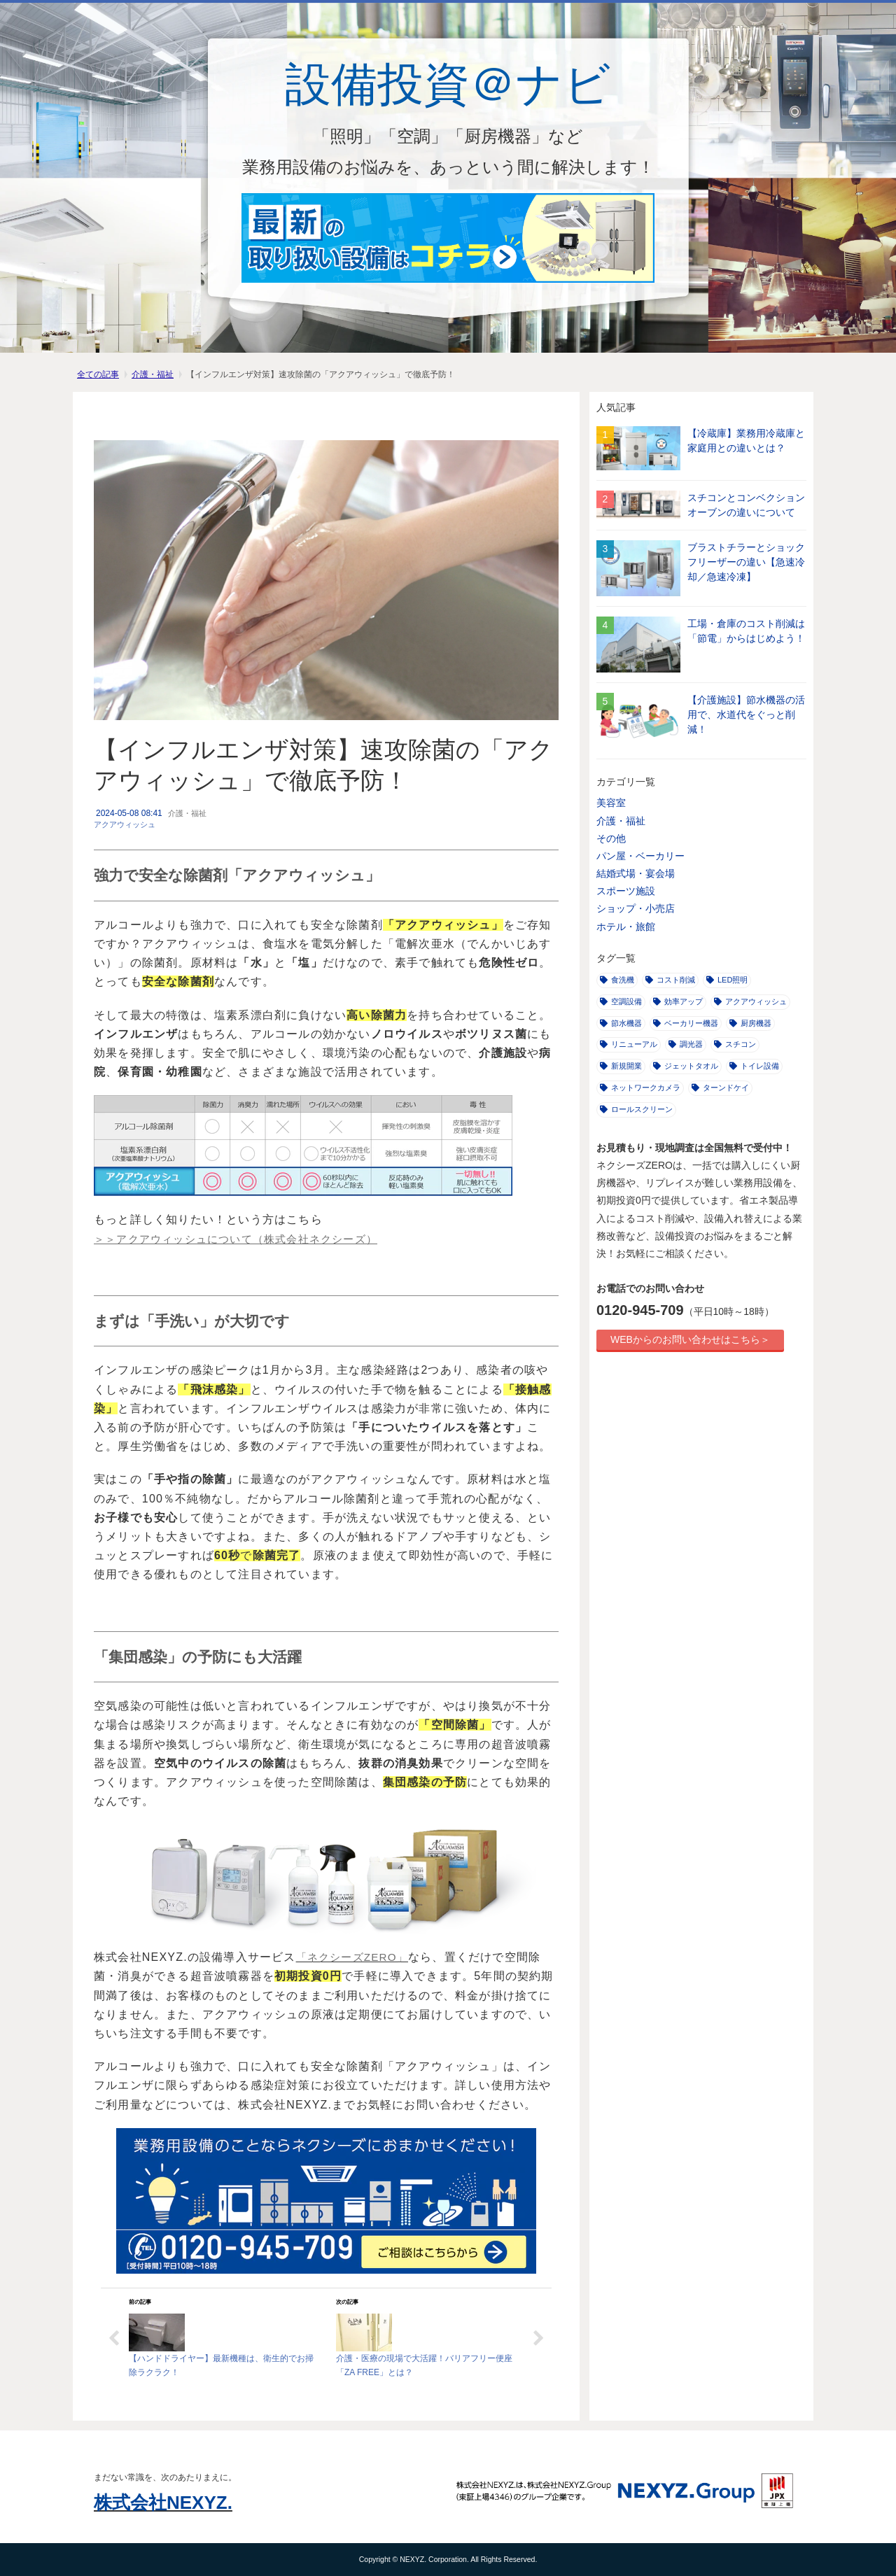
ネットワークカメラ (640, 1087)
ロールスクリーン (636, 1109)
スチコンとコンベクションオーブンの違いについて (746, 505)
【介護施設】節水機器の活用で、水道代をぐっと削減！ (746, 714)
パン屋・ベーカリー (640, 855)
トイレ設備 (754, 1066)
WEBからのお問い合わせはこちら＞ (690, 1339)
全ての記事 (98, 374)
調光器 (685, 1044)
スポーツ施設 (625, 890)
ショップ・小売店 (635, 908)
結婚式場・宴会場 (635, 873)
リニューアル (628, 1044)
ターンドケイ (720, 1087)
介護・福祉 (153, 374)
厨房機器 (750, 1023)
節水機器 (621, 1023)
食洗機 (617, 980)
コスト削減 (670, 980)
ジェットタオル (685, 1066)
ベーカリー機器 (685, 1023)
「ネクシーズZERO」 (352, 1957)
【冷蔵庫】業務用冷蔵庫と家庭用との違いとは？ (746, 440)
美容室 (611, 802)
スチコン (735, 1044)
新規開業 (621, 1066)
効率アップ (678, 1001)
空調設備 (621, 1001)
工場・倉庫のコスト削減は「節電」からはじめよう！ (746, 631)
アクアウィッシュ (124, 824)
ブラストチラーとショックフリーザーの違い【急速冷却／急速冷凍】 (746, 562)
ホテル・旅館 (625, 926)
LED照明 (727, 980)
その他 (611, 838)
